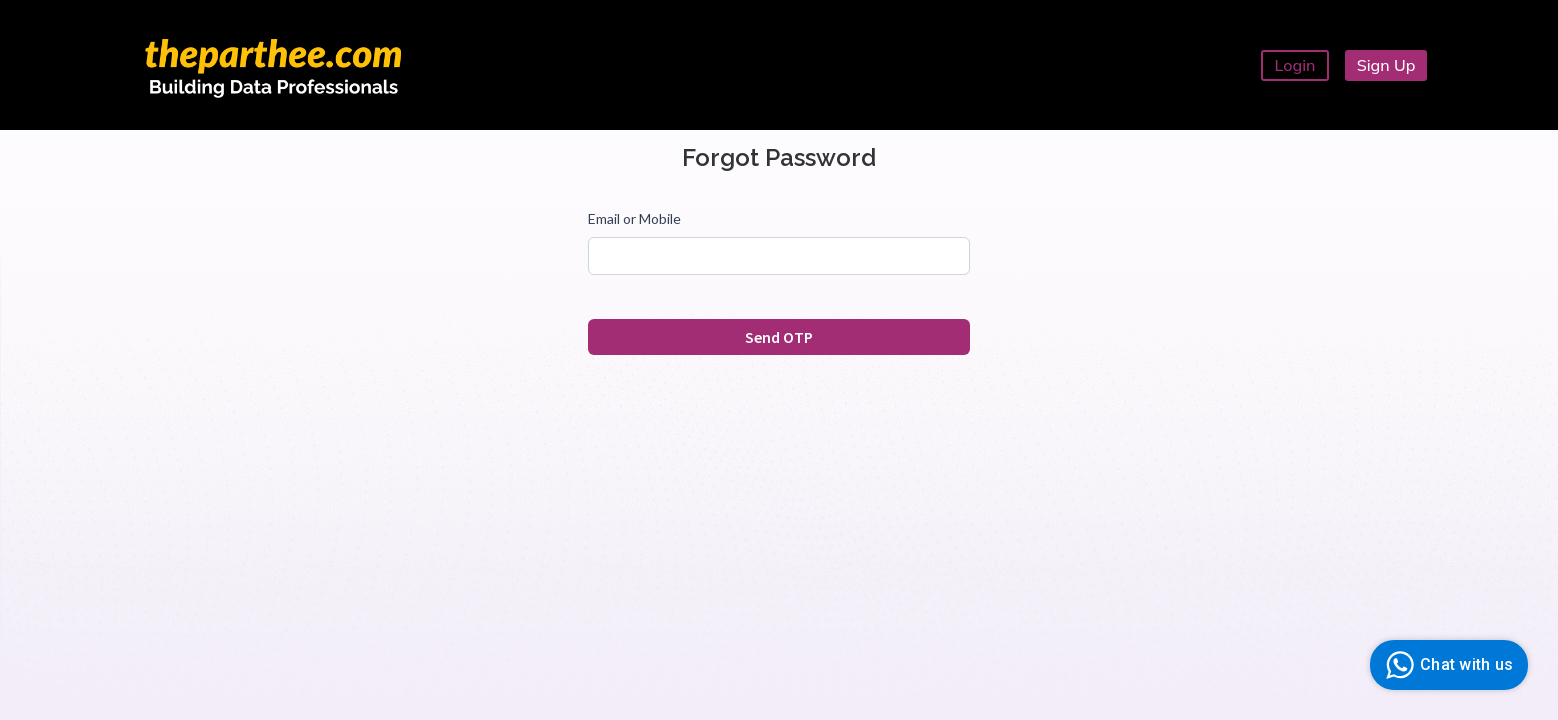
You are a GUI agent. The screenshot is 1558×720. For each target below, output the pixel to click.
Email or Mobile (634, 218)
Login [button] (1295, 65)
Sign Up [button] (1386, 65)
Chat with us (1446, 665)
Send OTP (779, 337)
